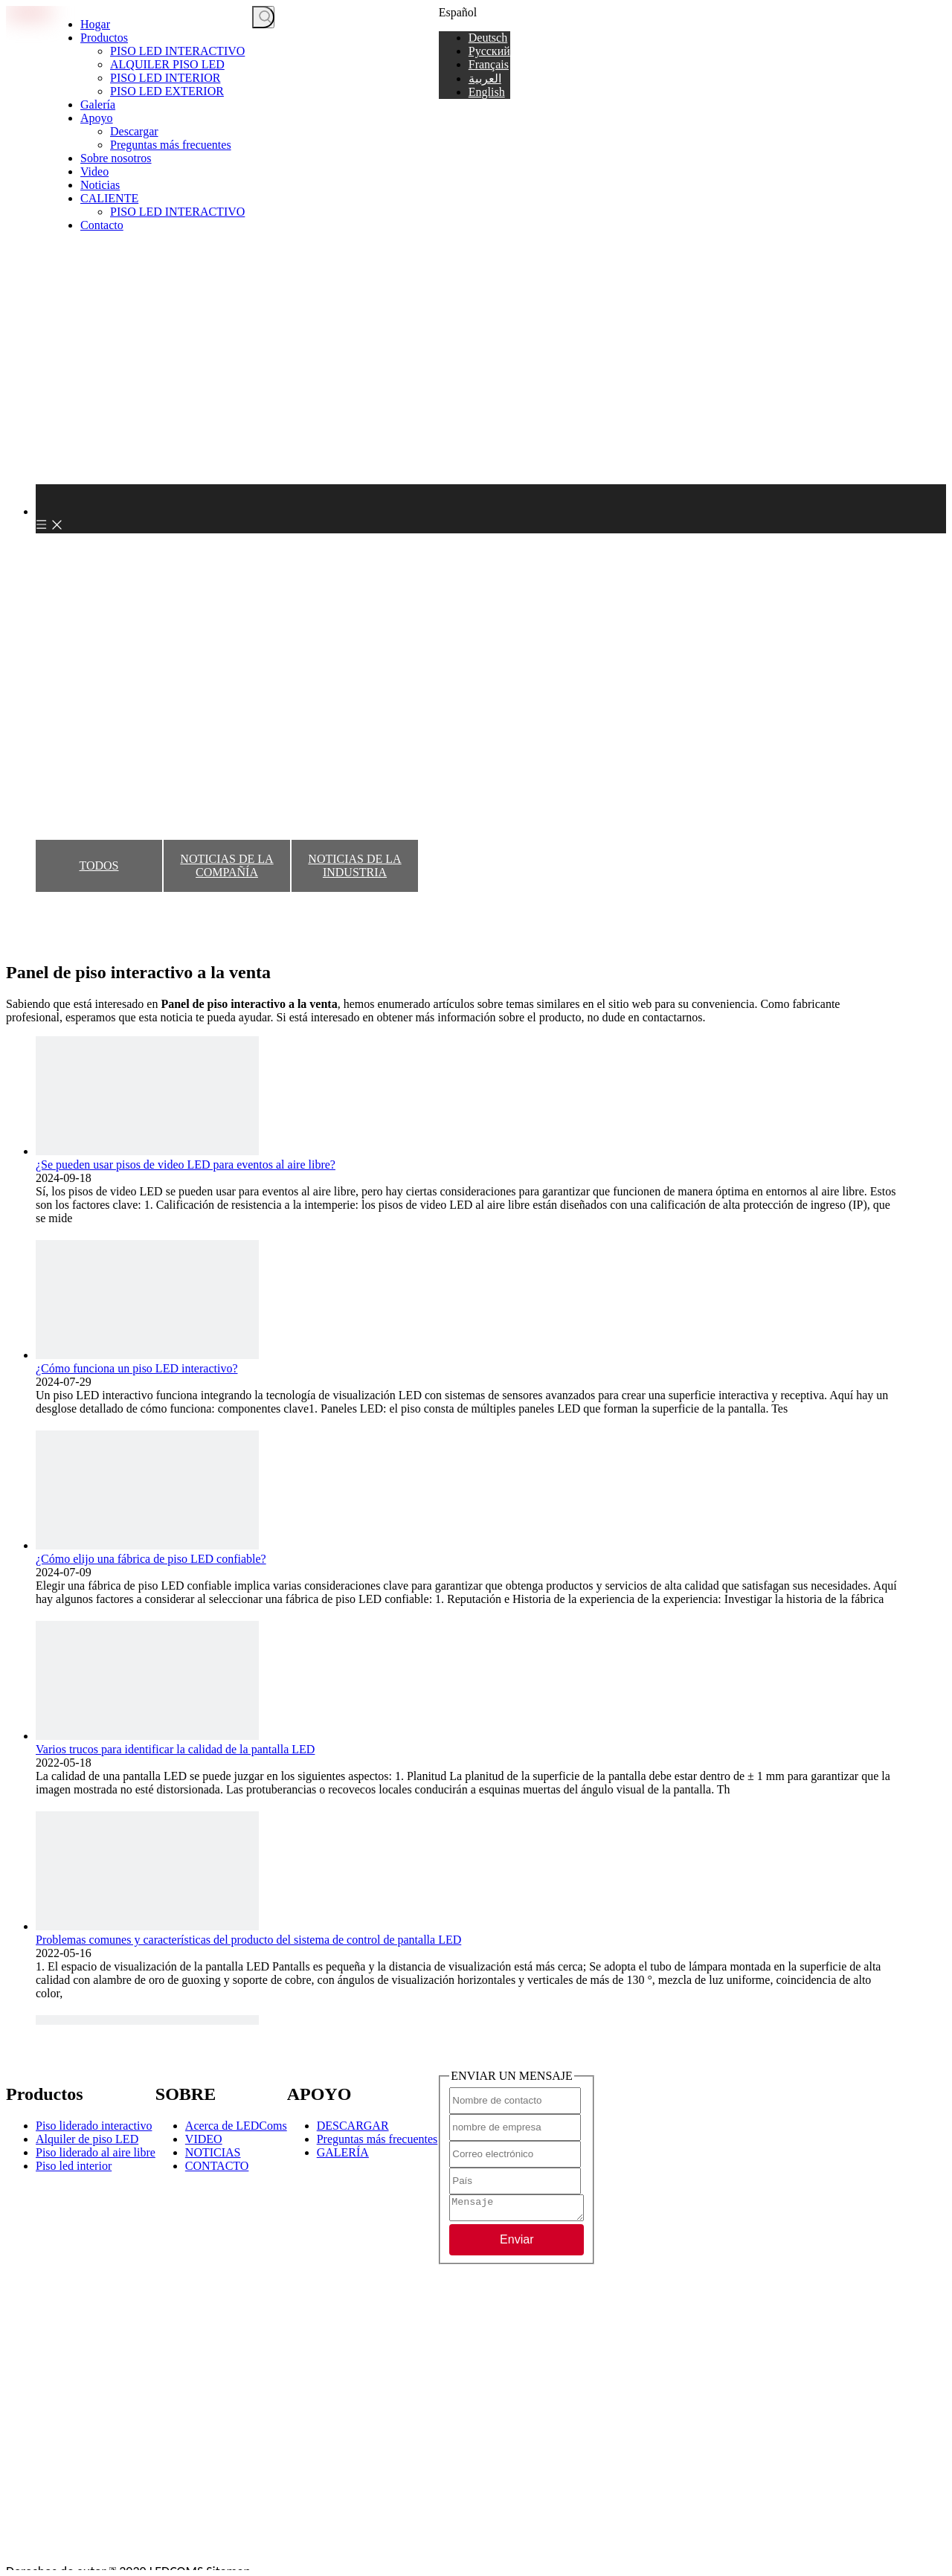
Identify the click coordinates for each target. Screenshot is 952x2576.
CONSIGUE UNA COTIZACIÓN (356, 18)
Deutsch (488, 37)
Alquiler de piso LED (87, 2139)
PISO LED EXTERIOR (167, 91)
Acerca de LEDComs (236, 2125)
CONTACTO (217, 2165)
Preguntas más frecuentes (170, 144)
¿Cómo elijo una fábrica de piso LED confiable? (151, 1558)
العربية (485, 78)
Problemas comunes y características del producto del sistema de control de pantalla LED (248, 1939)
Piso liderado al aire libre (95, 2152)
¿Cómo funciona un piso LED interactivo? (136, 1368)
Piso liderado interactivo (94, 2125)
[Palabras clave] (276, 18)
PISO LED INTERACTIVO (177, 51)
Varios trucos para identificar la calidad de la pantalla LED (175, 1749)
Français (489, 64)
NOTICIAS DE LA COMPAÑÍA (226, 865)
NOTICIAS (213, 2152)
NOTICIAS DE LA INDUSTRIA (354, 865)
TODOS (98, 865)
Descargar (134, 131)
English (487, 92)
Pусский (489, 51)
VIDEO (203, 2139)
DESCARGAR (353, 2125)
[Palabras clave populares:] (263, 17)
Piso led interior (74, 2165)
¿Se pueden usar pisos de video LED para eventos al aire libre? (185, 1164)
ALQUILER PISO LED (167, 64)
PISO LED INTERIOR (165, 77)
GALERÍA (343, 2152)
